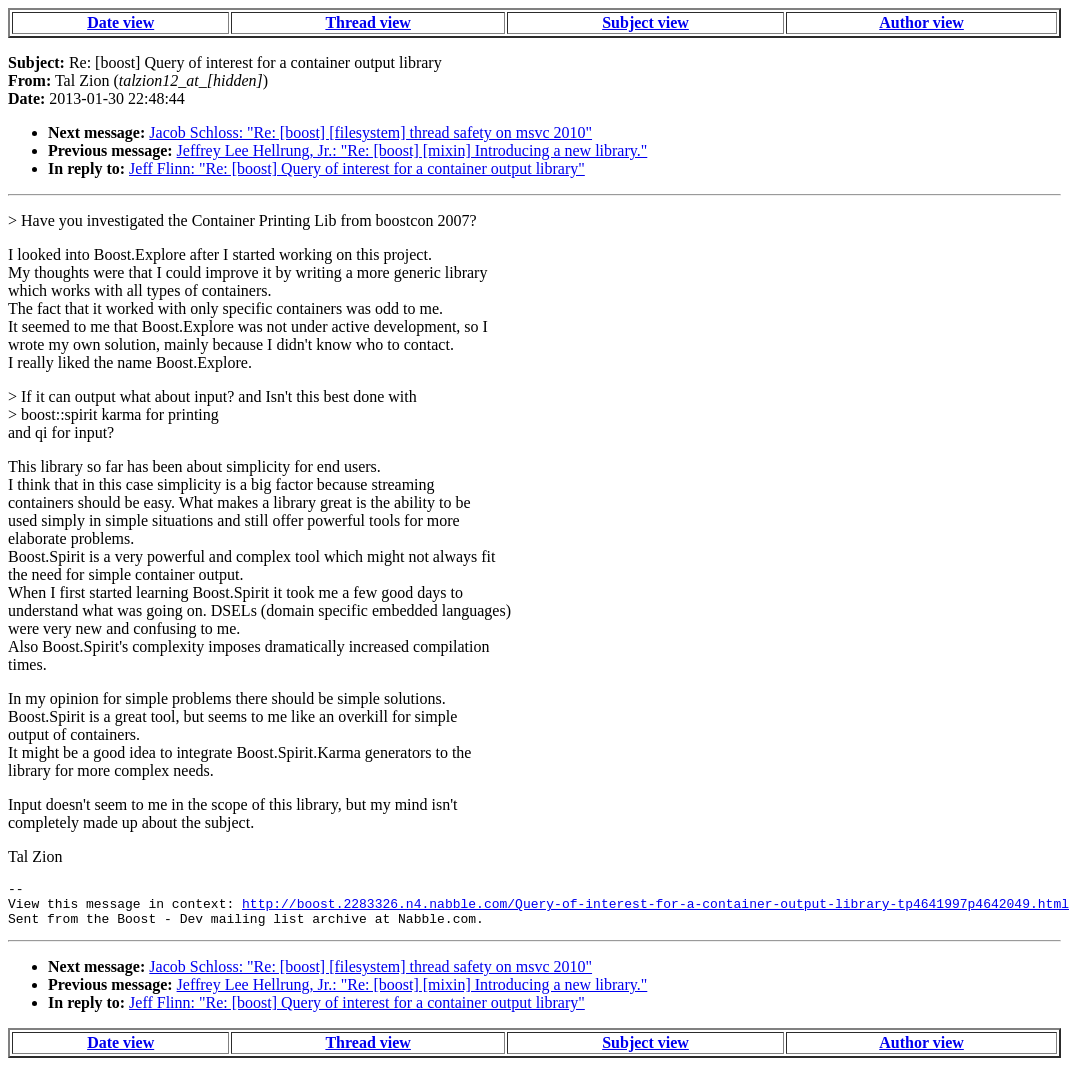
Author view (921, 22)
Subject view (645, 22)
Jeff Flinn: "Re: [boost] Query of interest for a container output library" (357, 168)
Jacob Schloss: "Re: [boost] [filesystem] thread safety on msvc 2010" (370, 132)
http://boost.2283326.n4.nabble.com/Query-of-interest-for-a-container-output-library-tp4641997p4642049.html (655, 909)
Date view (120, 22)
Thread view (367, 22)
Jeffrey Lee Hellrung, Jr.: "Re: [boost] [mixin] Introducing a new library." (412, 150)
